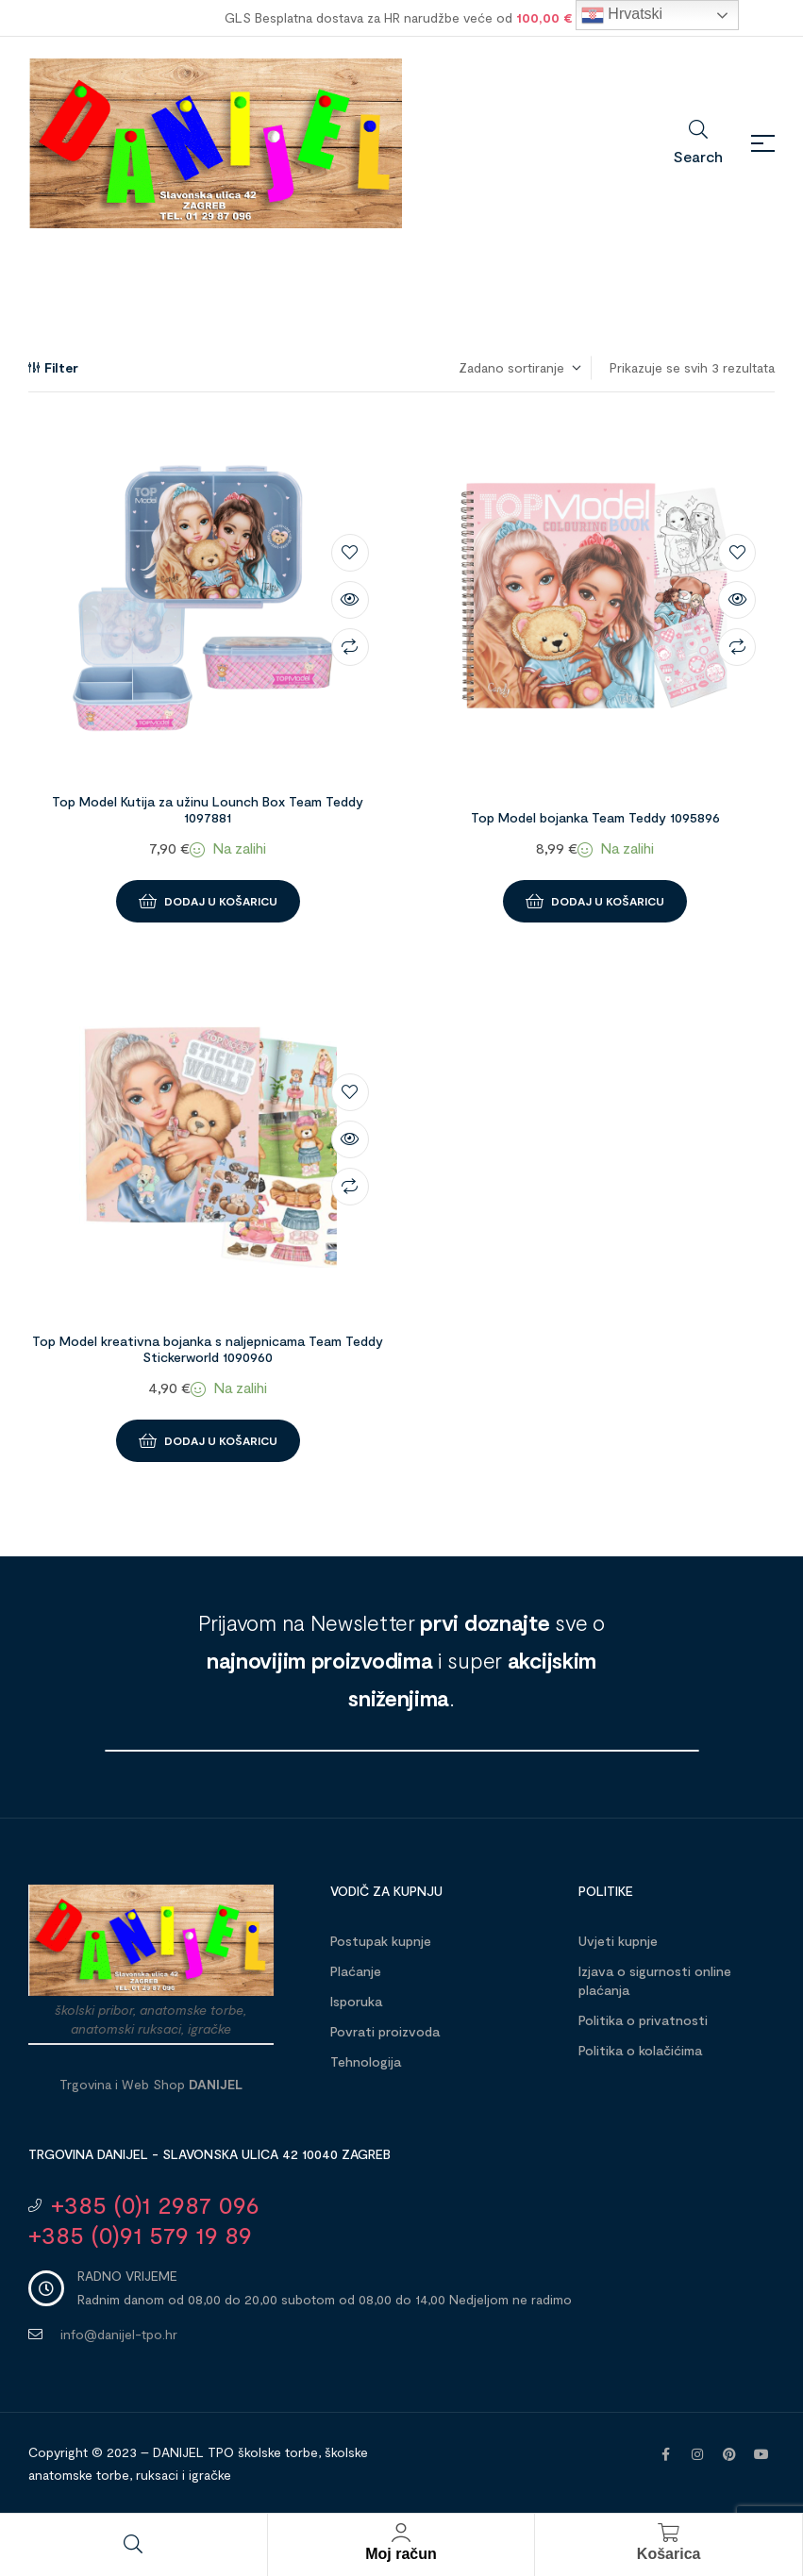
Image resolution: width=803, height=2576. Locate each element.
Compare (350, 647)
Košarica (669, 2554)
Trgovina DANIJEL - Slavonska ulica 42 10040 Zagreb (209, 2154)
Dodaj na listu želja (350, 553)
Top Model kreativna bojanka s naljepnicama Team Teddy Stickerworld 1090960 (207, 1349)
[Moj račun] (401, 2532)
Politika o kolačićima (640, 2050)
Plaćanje (355, 1971)
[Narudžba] (519, 368)
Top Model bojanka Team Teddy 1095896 (595, 817)
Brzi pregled (350, 600)
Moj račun (401, 2554)
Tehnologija (365, 2061)
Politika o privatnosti (643, 2020)
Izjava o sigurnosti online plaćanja (654, 1980)
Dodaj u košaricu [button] (220, 900)
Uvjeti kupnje (618, 1941)
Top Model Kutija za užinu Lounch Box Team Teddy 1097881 (207, 809)
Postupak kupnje (380, 1941)
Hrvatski (621, 15)
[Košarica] (669, 2532)
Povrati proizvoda (385, 2031)
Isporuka (356, 2001)
